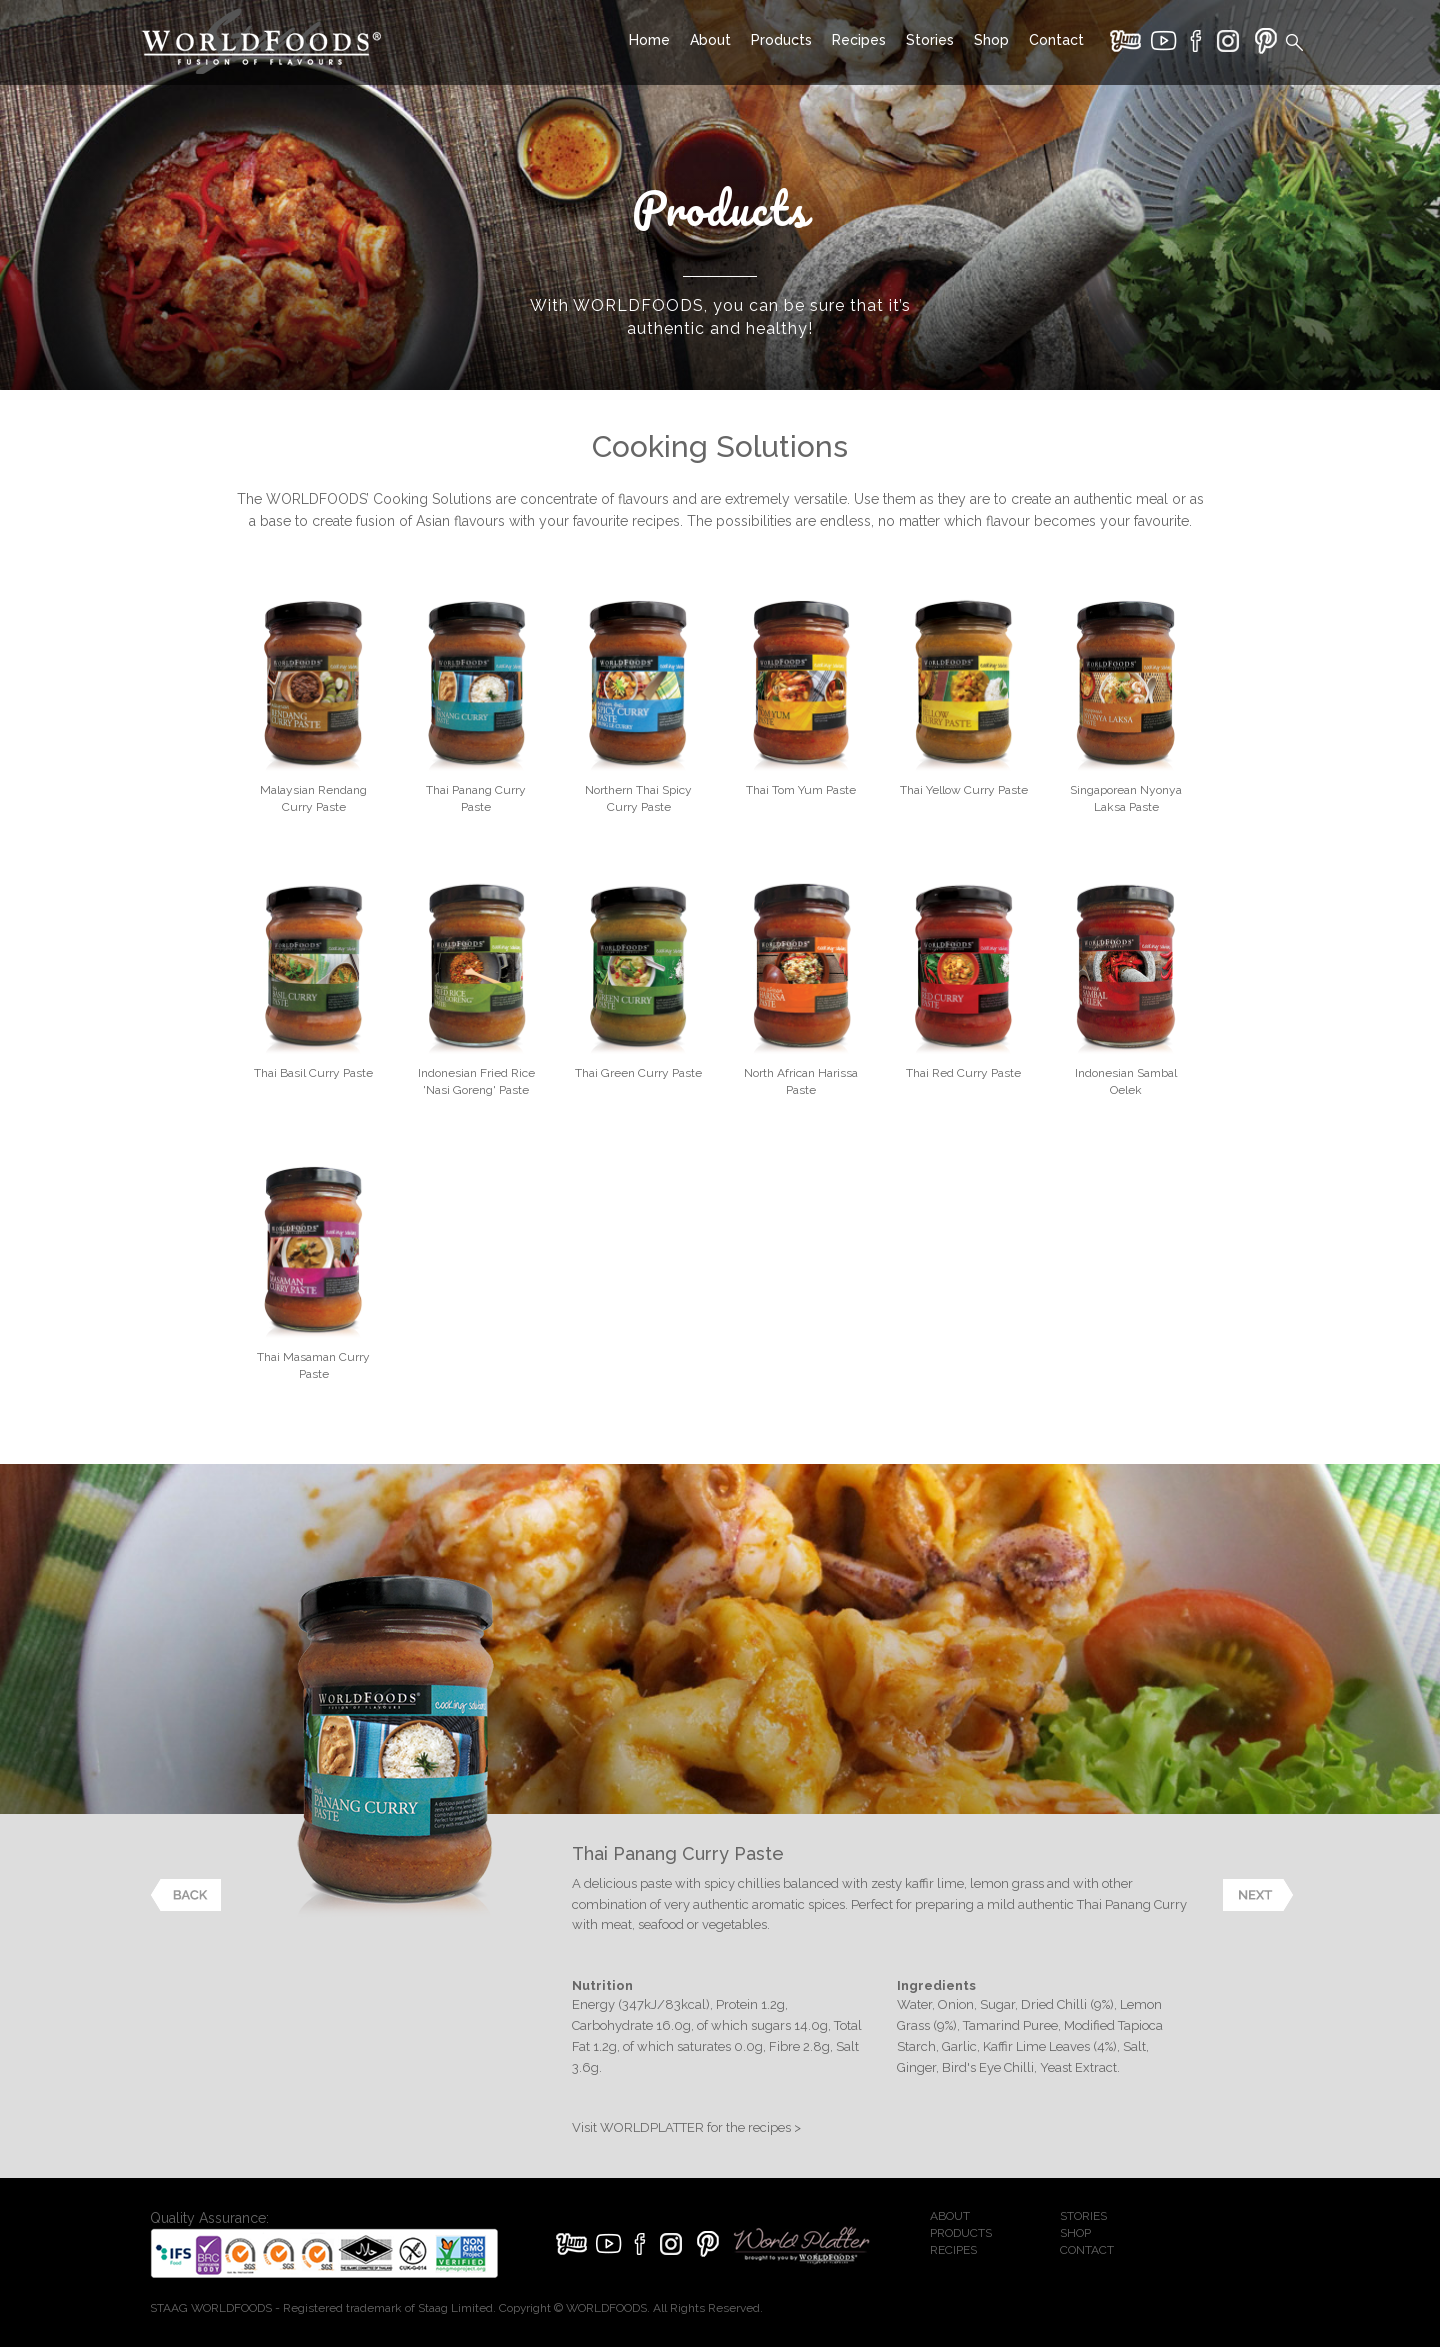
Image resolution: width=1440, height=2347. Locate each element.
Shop (991, 40)
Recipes (859, 40)
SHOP (1075, 2233)
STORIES (1083, 2216)
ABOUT (950, 2216)
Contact (1056, 40)
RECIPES (953, 2250)
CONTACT (1087, 2250)
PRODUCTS (961, 2233)
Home (649, 40)
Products (781, 40)
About (710, 40)
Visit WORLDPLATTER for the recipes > (686, 2127)
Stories (930, 40)
